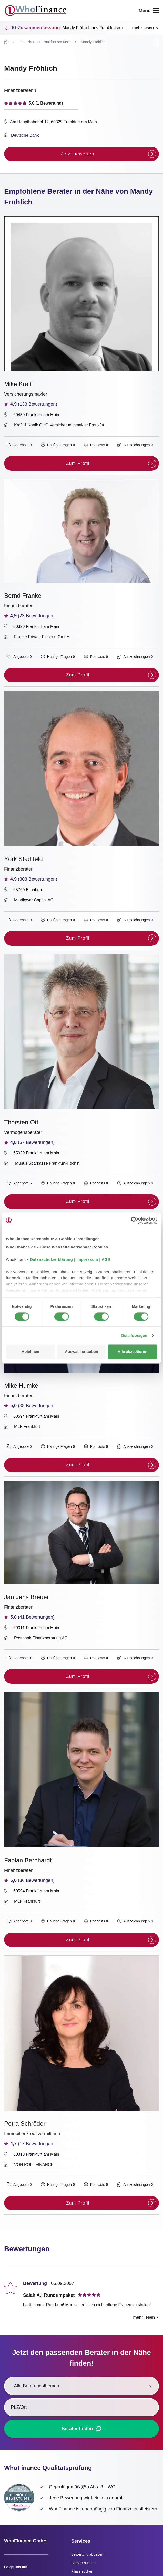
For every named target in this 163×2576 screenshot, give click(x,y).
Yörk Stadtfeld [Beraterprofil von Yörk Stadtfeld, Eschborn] (23, 858)
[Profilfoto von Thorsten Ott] (81, 1031)
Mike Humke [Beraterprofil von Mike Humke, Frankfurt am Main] (21, 1385)
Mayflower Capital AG (34, 900)
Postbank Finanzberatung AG (41, 1638)
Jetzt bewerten (108, 154)
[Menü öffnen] (149, 10)
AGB (105, 1259)
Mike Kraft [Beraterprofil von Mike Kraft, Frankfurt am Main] (18, 383)
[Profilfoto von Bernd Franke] (81, 531)
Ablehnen (30, 1352)
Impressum (87, 1259)
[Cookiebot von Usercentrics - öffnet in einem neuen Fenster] (134, 1220)
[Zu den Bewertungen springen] (39, 103)
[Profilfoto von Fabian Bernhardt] (81, 1769)
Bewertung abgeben (87, 2554)
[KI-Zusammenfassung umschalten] (145, 28)
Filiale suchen (82, 2571)
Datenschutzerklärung (51, 1259)
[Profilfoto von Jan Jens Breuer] (81, 1532)
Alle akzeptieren (132, 1352)
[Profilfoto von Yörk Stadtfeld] (81, 768)
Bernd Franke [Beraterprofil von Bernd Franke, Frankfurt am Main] (22, 595)
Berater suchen (83, 2563)
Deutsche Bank (25, 135)
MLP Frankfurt (27, 1426)
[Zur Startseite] (6, 42)
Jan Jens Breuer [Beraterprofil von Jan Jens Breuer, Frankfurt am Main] (26, 1596)
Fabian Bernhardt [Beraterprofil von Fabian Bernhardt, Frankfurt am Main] (28, 1860)
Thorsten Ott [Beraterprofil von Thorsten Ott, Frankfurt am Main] (21, 1122)
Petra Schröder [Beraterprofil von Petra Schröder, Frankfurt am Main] (24, 2123)
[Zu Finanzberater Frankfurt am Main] (44, 42)
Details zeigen (134, 1335)
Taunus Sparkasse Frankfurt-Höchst (46, 1163)
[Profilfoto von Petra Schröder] (81, 2033)
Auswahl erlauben (81, 1352)
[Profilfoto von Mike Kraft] (81, 293)
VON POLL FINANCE (34, 2164)
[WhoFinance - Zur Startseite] (35, 10)
